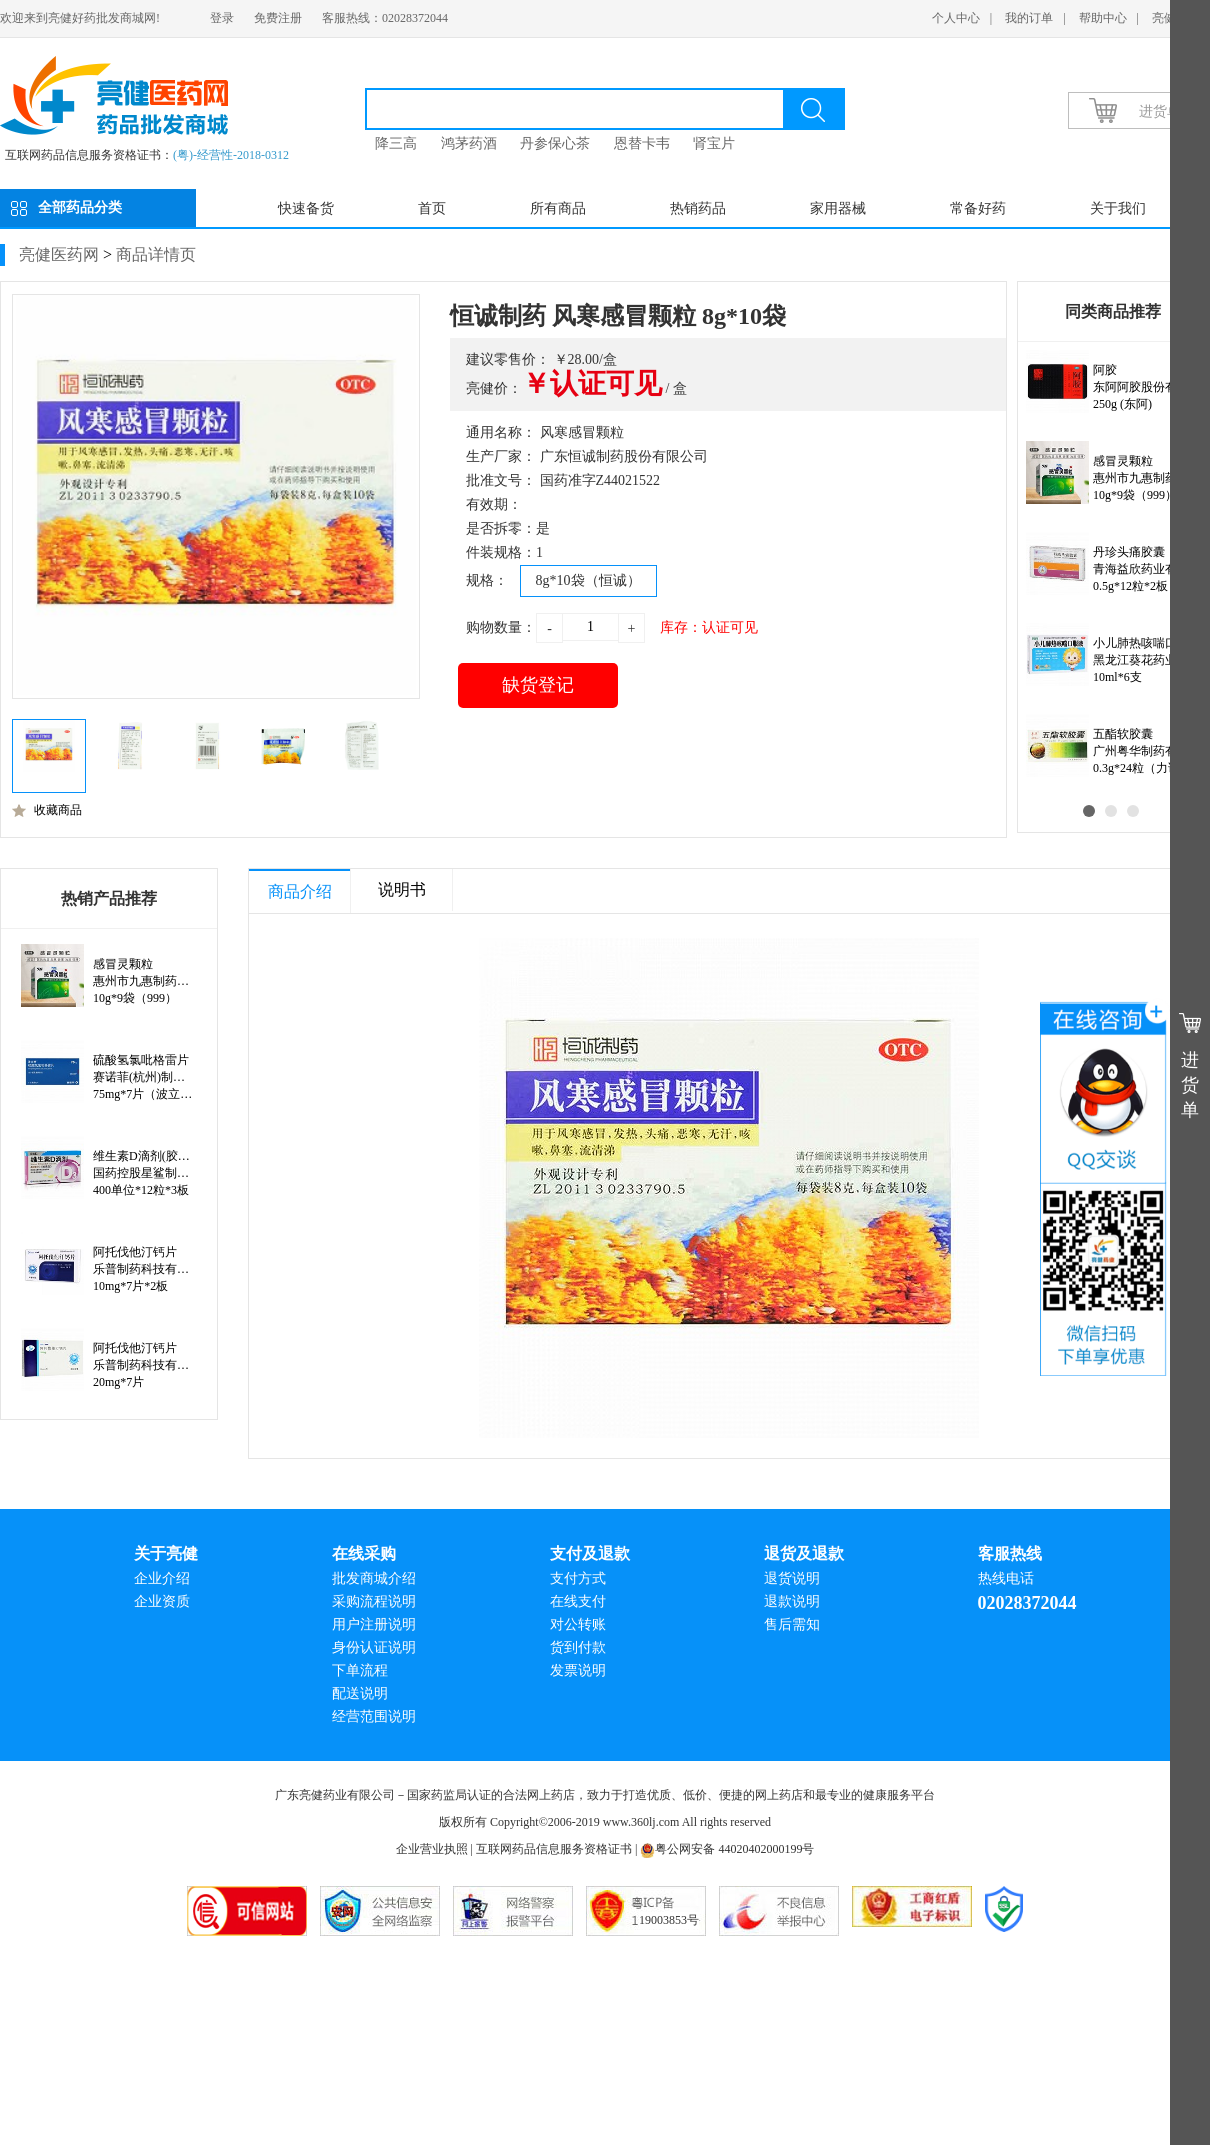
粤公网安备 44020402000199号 (727, 1849)
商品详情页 (156, 254)
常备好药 (978, 208)
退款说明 (792, 1601)
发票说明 (578, 1670)
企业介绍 (162, 1578)
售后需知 (792, 1624)
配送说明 (360, 1693)
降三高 (396, 143)
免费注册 (278, 18)
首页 (432, 208)
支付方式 (578, 1578)
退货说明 (792, 1578)
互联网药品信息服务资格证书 (554, 1849)
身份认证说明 (374, 1647)
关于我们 (1118, 208)
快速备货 (306, 208)
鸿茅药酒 (469, 143)
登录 (222, 18)
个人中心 (956, 18)
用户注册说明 (374, 1624)
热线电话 (1006, 1578)
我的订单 (1029, 18)
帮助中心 (1103, 18)
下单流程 (360, 1670)
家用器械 (838, 208)
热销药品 (698, 208)
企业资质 (162, 1601)
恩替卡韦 (642, 143)
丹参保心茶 (555, 143)
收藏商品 (47, 810)
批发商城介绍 (374, 1578)
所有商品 (558, 208)
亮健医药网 (59, 254)
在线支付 (578, 1601)
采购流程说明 (374, 1601)
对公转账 (578, 1624)
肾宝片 (714, 143)
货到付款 (578, 1647)
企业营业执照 (432, 1849)
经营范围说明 (374, 1716)
